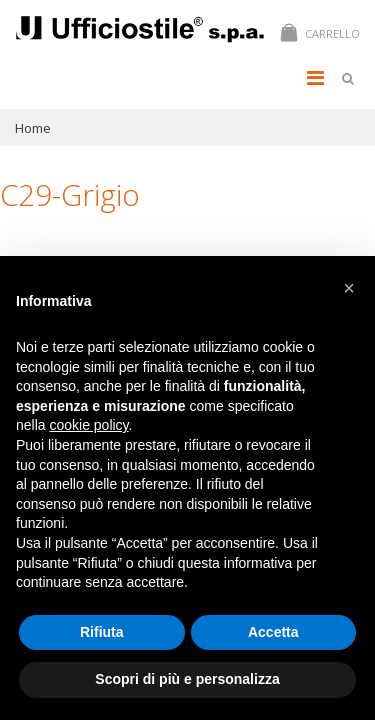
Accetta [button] (273, 632)
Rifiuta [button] (102, 632)
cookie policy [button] (88, 425)
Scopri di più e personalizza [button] (187, 679)
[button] (349, 288)
